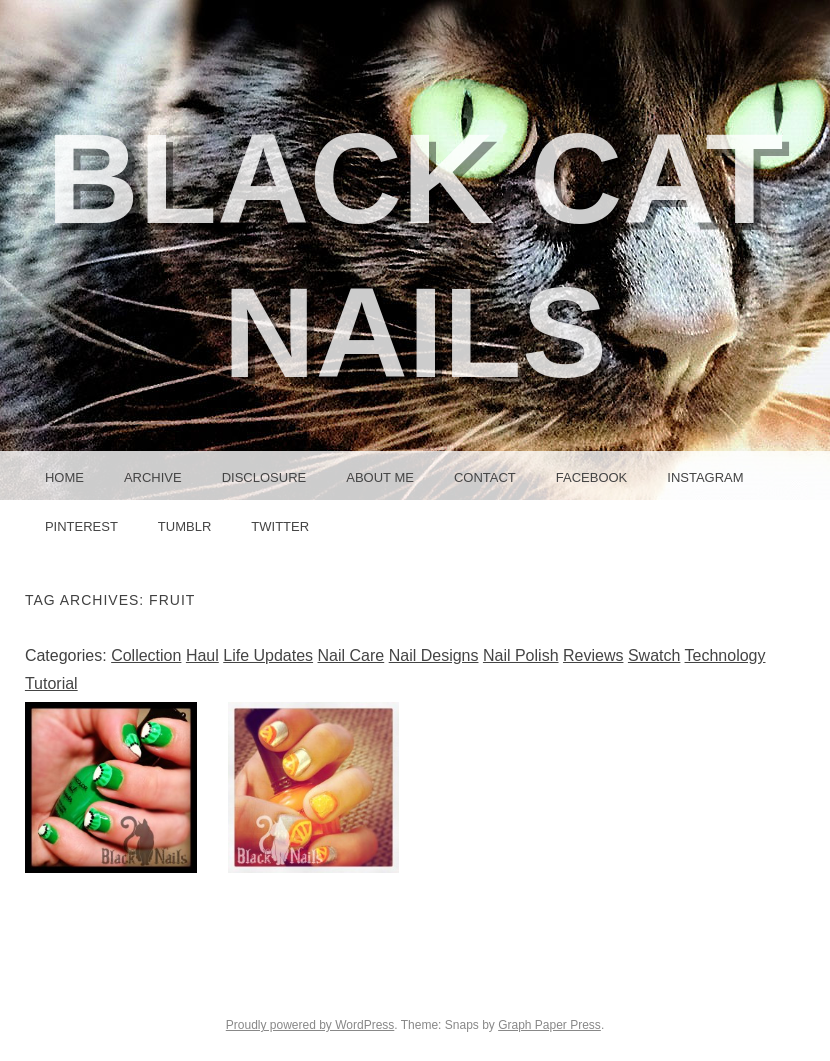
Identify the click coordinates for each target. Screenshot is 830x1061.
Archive (153, 477)
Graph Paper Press (549, 1025)
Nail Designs (434, 655)
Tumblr (184, 526)
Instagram (705, 477)
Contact (485, 477)
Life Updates (268, 655)
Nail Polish (521, 655)
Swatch (654, 655)
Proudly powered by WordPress (310, 1025)
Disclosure (264, 477)
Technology (725, 655)
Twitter (280, 526)
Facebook (592, 477)
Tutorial (51, 683)
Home (64, 477)
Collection (146, 655)
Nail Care (351, 655)
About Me (380, 477)
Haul (202, 655)
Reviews (593, 655)
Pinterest (81, 526)
